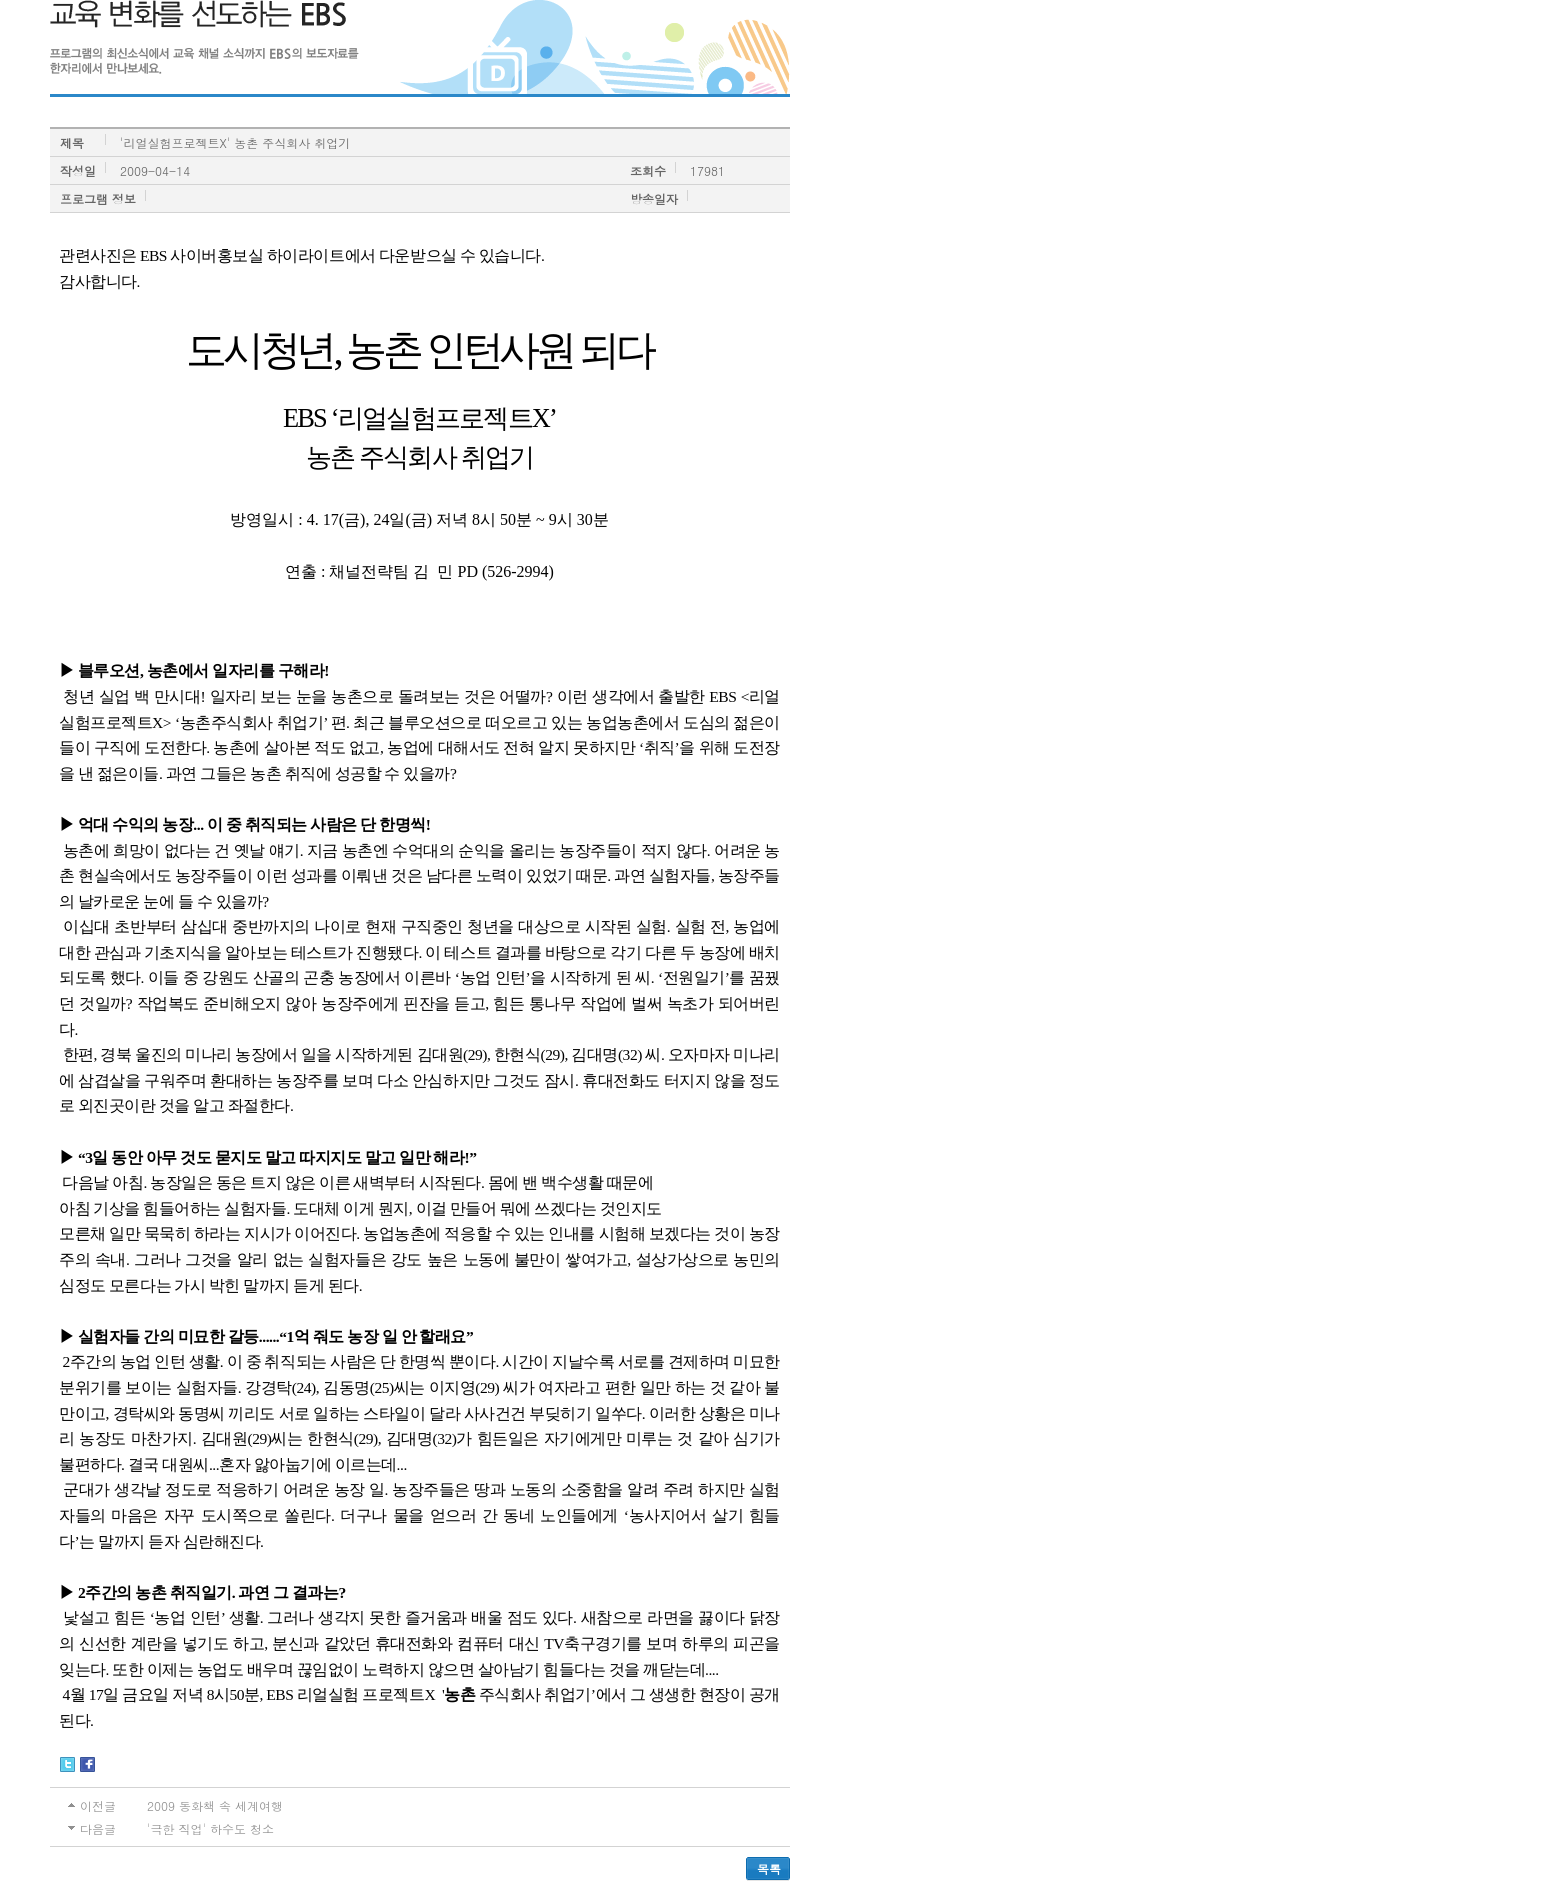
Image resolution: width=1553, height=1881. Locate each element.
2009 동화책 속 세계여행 (215, 1805)
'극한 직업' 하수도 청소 (210, 1828)
